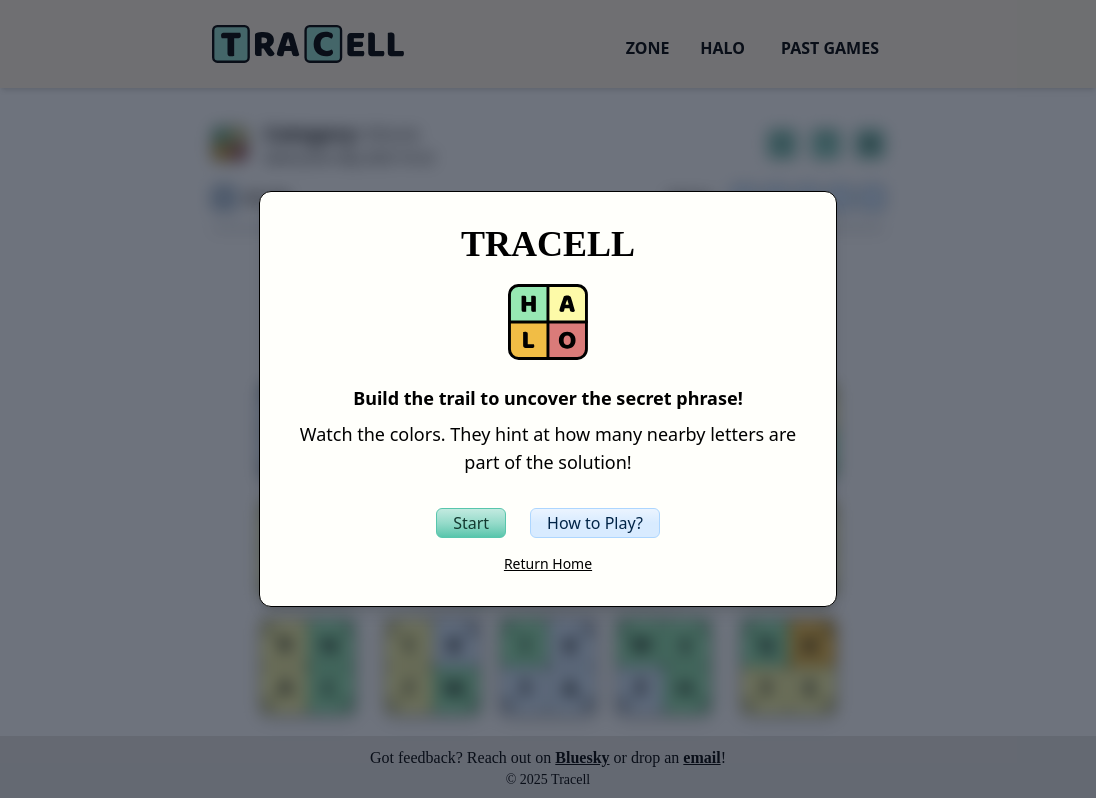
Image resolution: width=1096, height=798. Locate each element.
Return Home (548, 563)
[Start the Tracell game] (471, 523)
